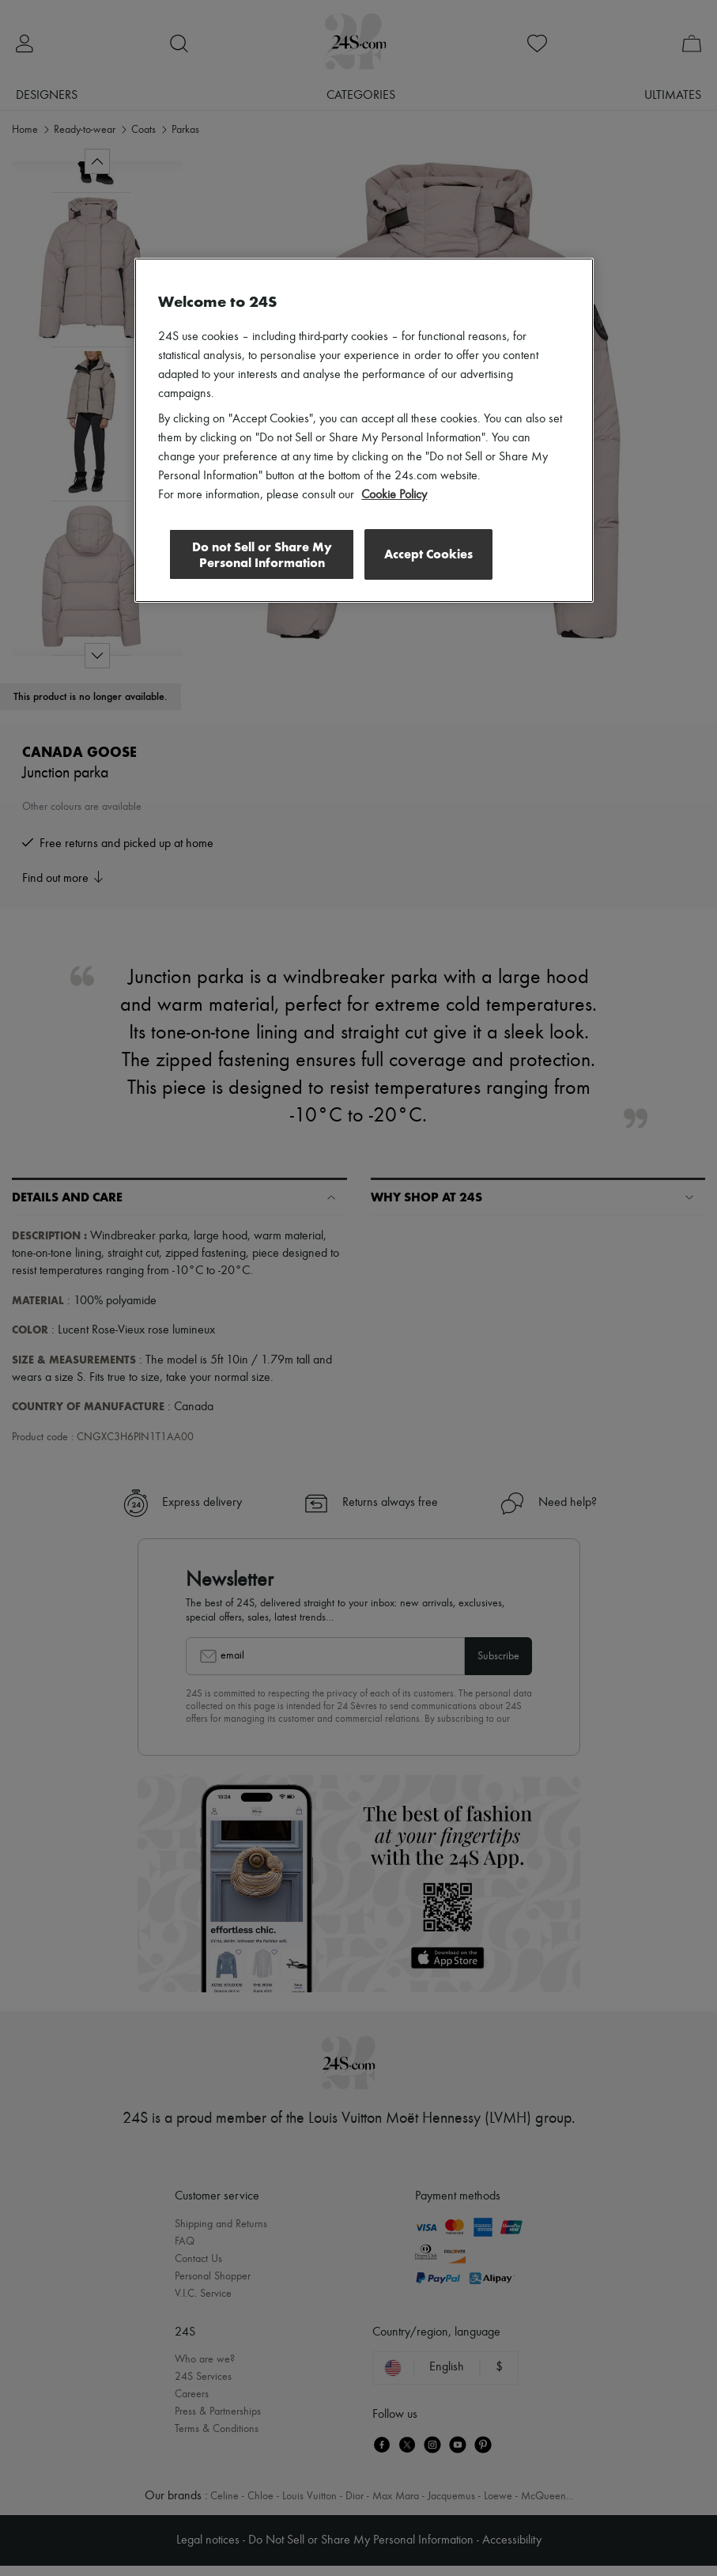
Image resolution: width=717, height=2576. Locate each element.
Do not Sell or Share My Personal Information (259, 554)
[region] (363, 431)
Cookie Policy (394, 495)
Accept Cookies (428, 554)
